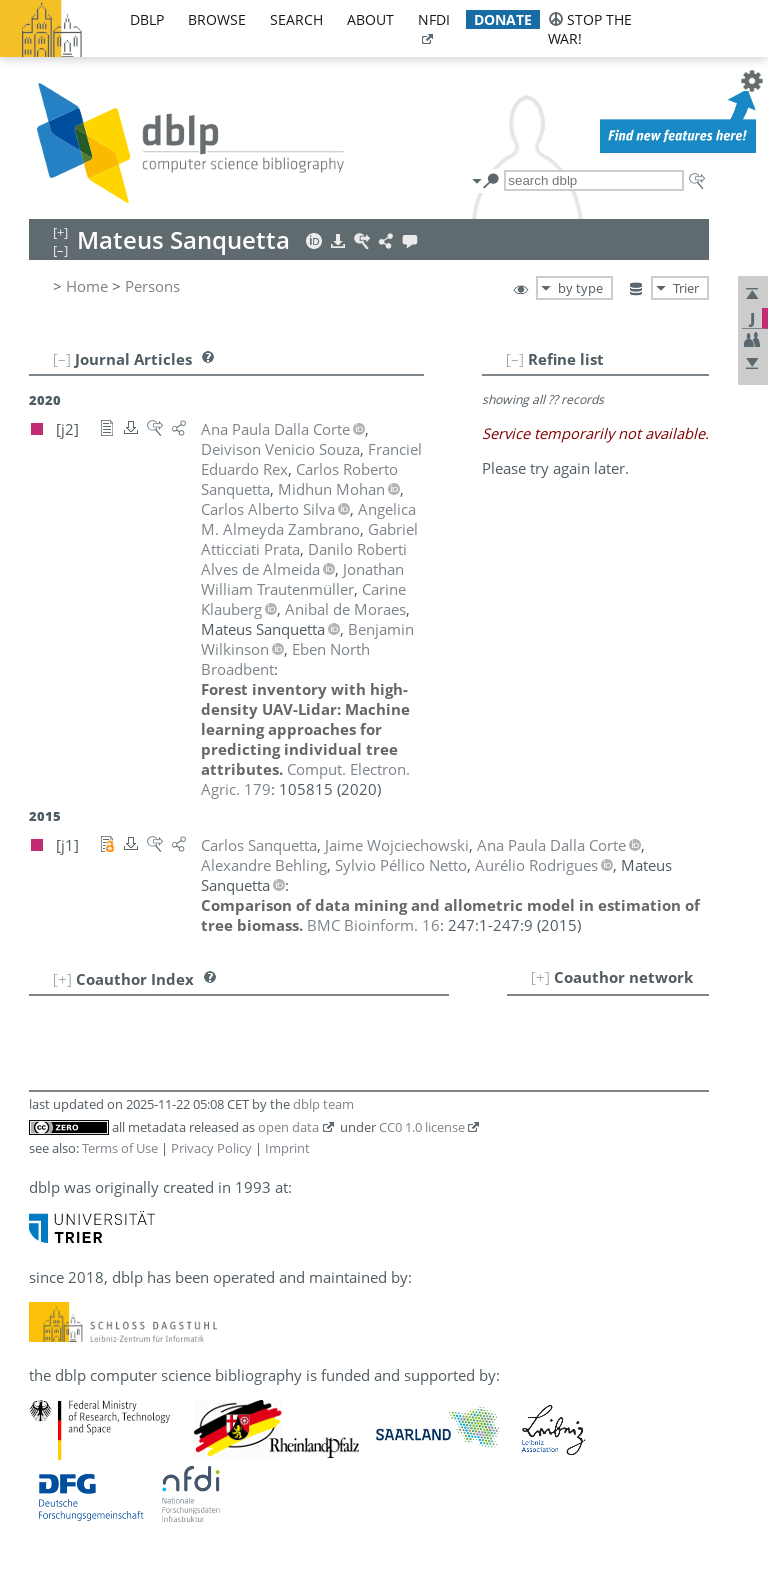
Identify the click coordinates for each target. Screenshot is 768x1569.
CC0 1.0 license (422, 1127)
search (296, 19)
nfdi (434, 19)
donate (503, 19)
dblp (147, 19)
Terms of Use (120, 1148)
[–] (515, 359)
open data (288, 1127)
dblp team (323, 1104)
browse (217, 19)
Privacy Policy (211, 1148)
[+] (540, 977)
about (370, 19)
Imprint (287, 1148)
